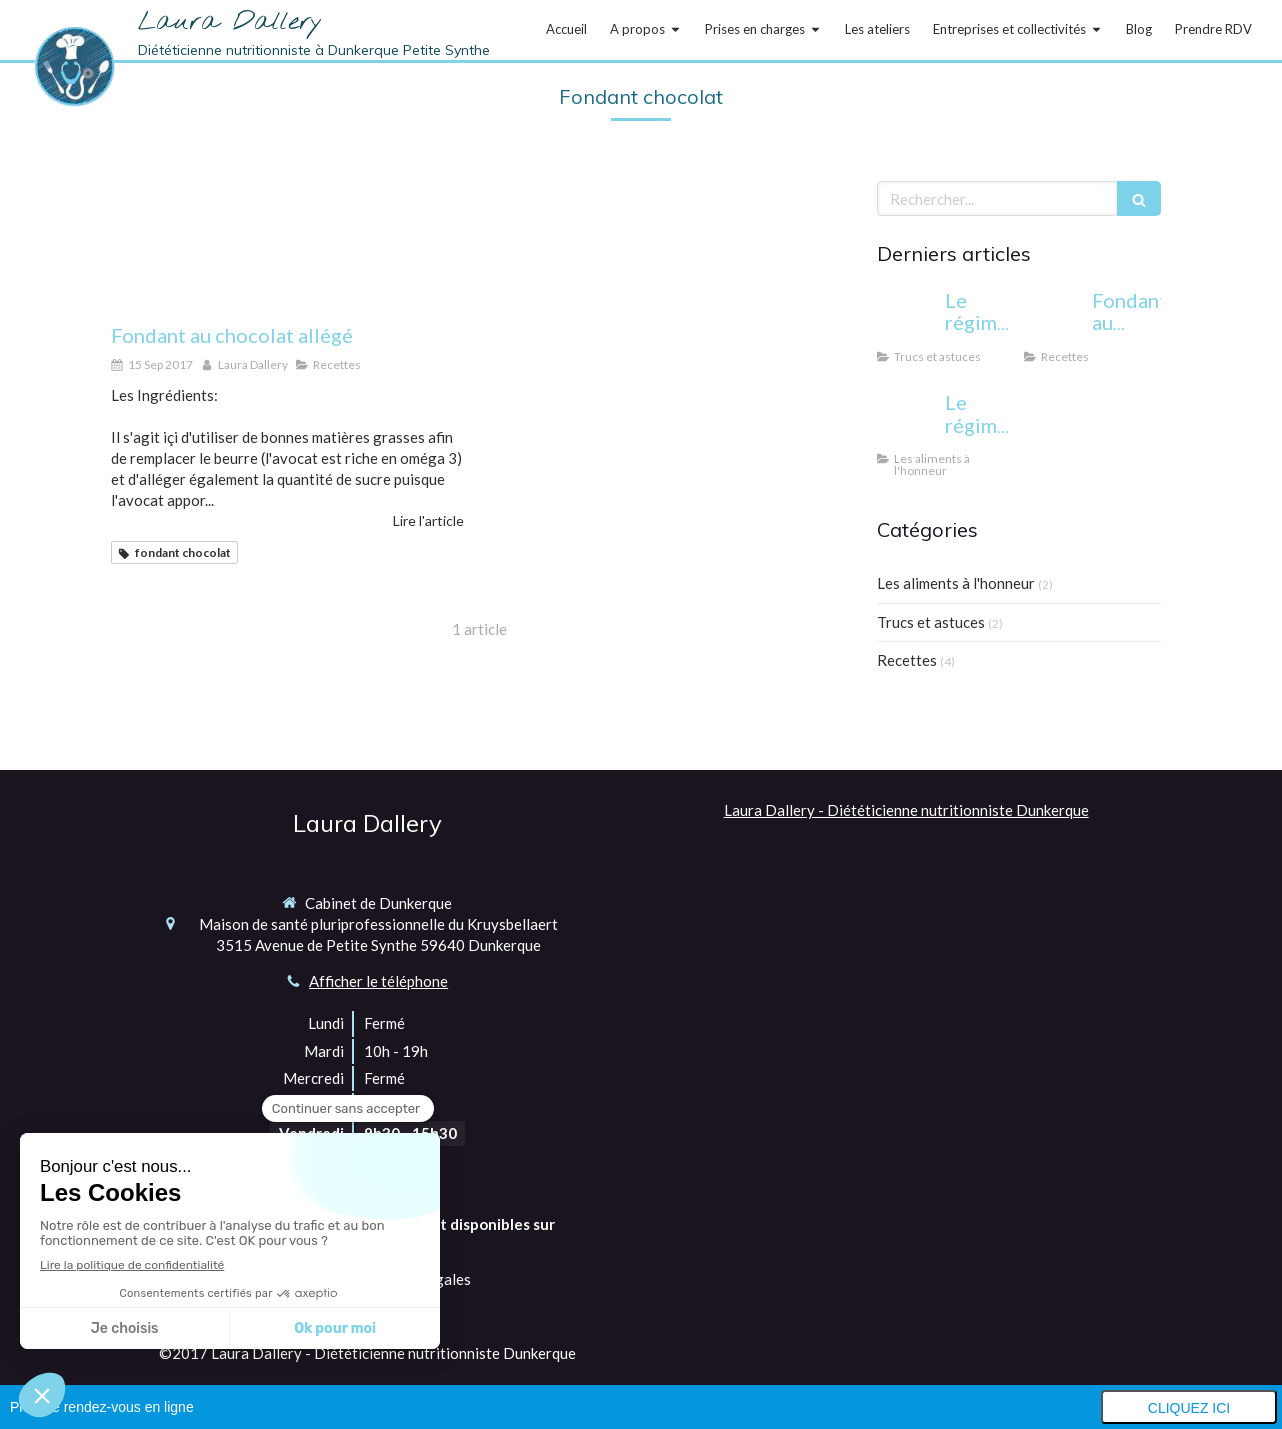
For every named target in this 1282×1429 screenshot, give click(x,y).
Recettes (907, 660)
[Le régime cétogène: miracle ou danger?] (907, 320)
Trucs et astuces (931, 622)
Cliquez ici (1189, 1408)
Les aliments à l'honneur (956, 583)
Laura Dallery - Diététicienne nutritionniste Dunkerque (906, 810)
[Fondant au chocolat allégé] (287, 241)
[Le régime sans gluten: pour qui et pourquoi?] (907, 422)
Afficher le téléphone (378, 981)
